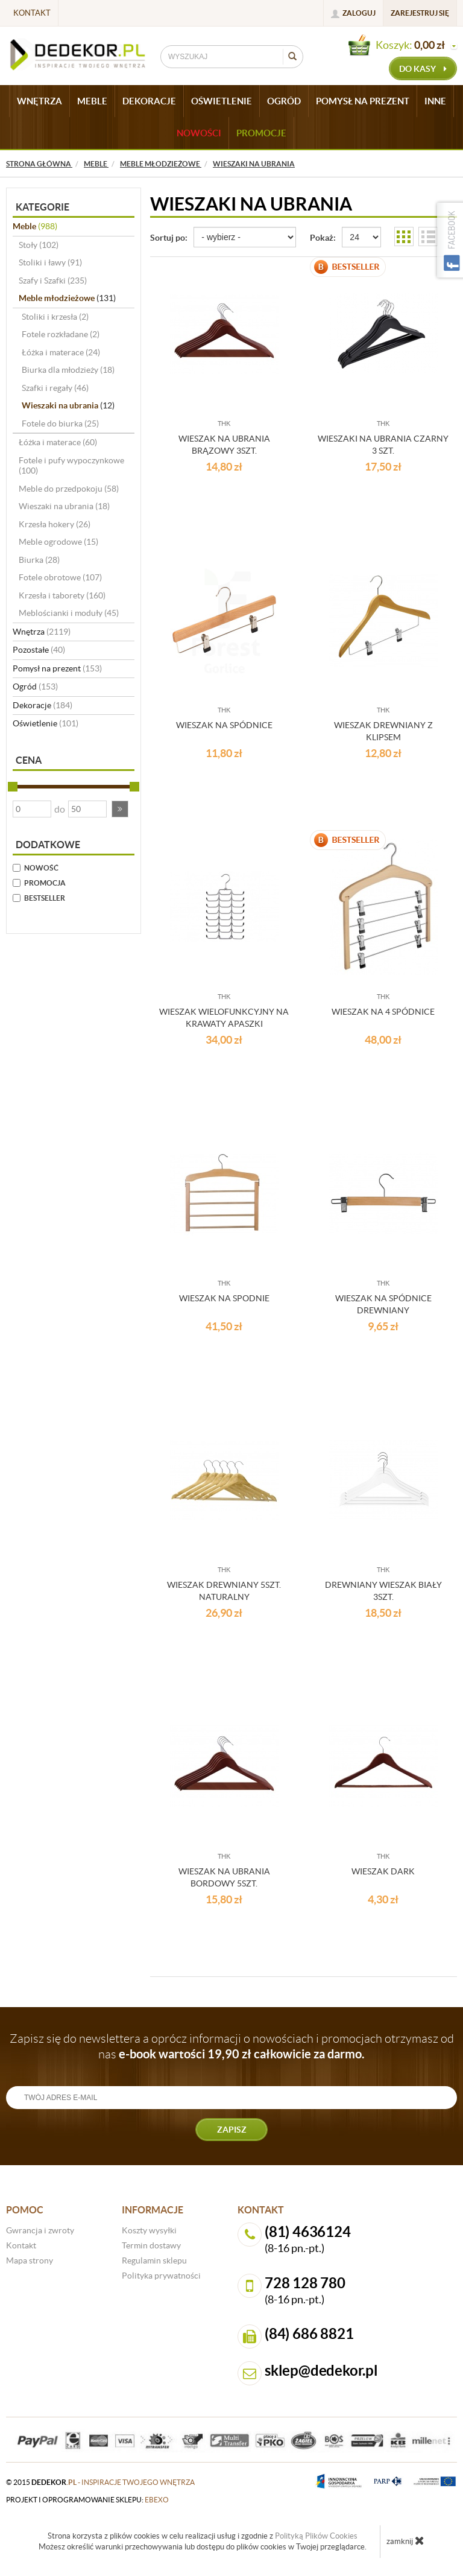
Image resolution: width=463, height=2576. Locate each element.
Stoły (38, 245)
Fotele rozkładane (60, 334)
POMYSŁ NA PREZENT (362, 101)
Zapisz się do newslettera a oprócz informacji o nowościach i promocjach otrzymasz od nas (232, 2046)
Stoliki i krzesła (55, 317)
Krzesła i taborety (62, 595)
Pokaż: (323, 238)
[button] (120, 809)
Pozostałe (39, 650)
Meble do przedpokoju (69, 488)
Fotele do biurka (60, 423)
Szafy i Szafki (53, 280)
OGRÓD (284, 101)
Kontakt (32, 12)
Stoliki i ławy (50, 262)
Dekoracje (42, 705)
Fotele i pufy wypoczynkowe (71, 465)
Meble (35, 226)
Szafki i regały (55, 388)
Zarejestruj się (420, 13)
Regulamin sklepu (154, 2260)
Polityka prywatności (161, 2275)
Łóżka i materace (61, 352)
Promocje (261, 133)
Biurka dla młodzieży (68, 370)
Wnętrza (42, 631)
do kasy (423, 69)
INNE (435, 101)
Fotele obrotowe (60, 577)
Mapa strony (29, 2260)
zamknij (405, 2540)
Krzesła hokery (54, 524)
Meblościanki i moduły (69, 613)
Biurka (39, 560)
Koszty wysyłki (149, 2230)
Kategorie (42, 206)
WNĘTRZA (39, 101)
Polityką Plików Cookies (316, 2535)
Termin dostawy (151, 2245)
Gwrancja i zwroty (40, 2230)
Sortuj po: (168, 238)
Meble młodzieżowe (67, 298)
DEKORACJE (149, 101)
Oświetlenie (45, 723)
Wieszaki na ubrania (68, 405)
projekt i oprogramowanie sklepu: (87, 2500)
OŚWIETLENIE (221, 101)
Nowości (199, 133)
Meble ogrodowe (58, 542)
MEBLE (92, 101)
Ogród (35, 686)
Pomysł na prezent (57, 668)
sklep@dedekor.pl (321, 2370)
